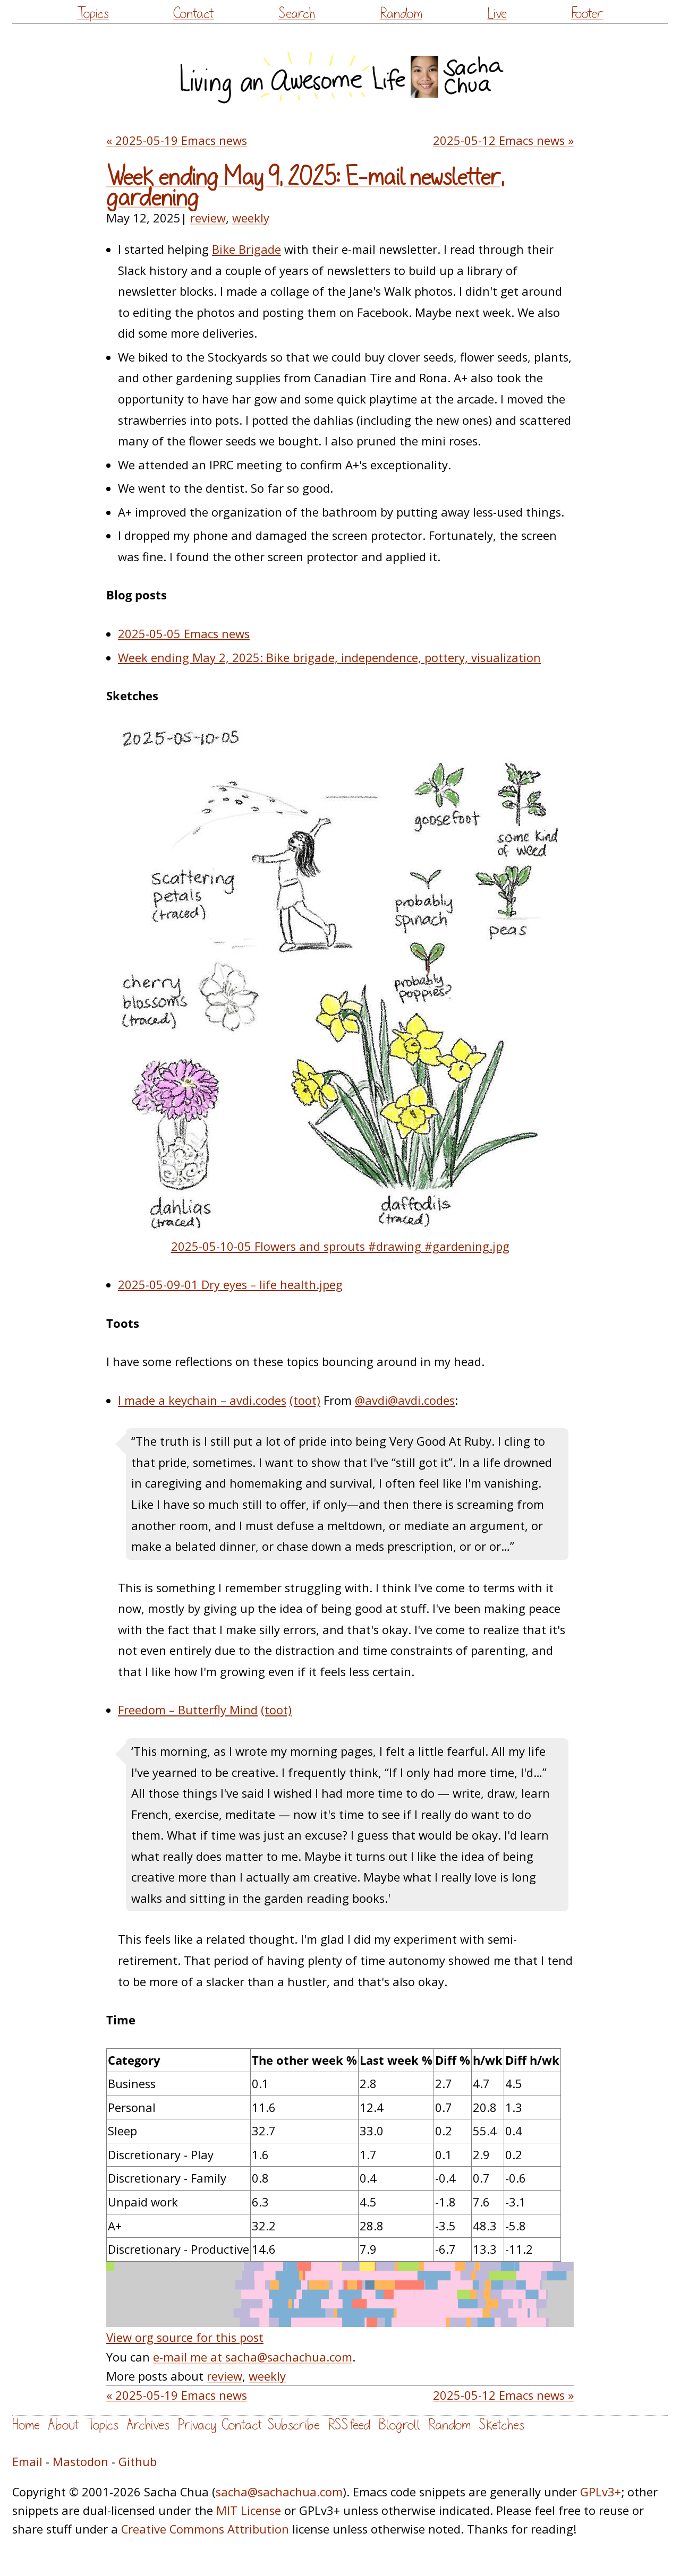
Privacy (196, 2425)
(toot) (305, 1400)
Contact (193, 13)
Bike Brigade (246, 249)
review (208, 218)
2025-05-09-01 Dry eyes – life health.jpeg (230, 1284)
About (63, 2425)
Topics (93, 13)
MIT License (248, 2510)
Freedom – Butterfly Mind (188, 1710)
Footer (587, 13)
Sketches (501, 2425)
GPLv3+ (600, 2492)
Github (137, 2461)
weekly (250, 218)
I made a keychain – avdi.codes (202, 1400)
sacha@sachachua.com (279, 2492)
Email (27, 2461)
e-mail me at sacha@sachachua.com (252, 2357)
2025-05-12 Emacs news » (503, 140)
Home (26, 2425)
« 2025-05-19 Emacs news (176, 140)
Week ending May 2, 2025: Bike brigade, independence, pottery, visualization (329, 657)
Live (497, 13)
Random (401, 13)
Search (296, 13)
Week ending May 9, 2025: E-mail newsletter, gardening (305, 187)
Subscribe (293, 2425)
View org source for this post (185, 2337)
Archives (147, 2425)
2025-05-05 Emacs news (184, 633)
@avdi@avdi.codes (405, 1400)
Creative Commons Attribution (205, 2529)
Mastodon (80, 2461)
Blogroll (399, 2425)
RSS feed (349, 2425)
